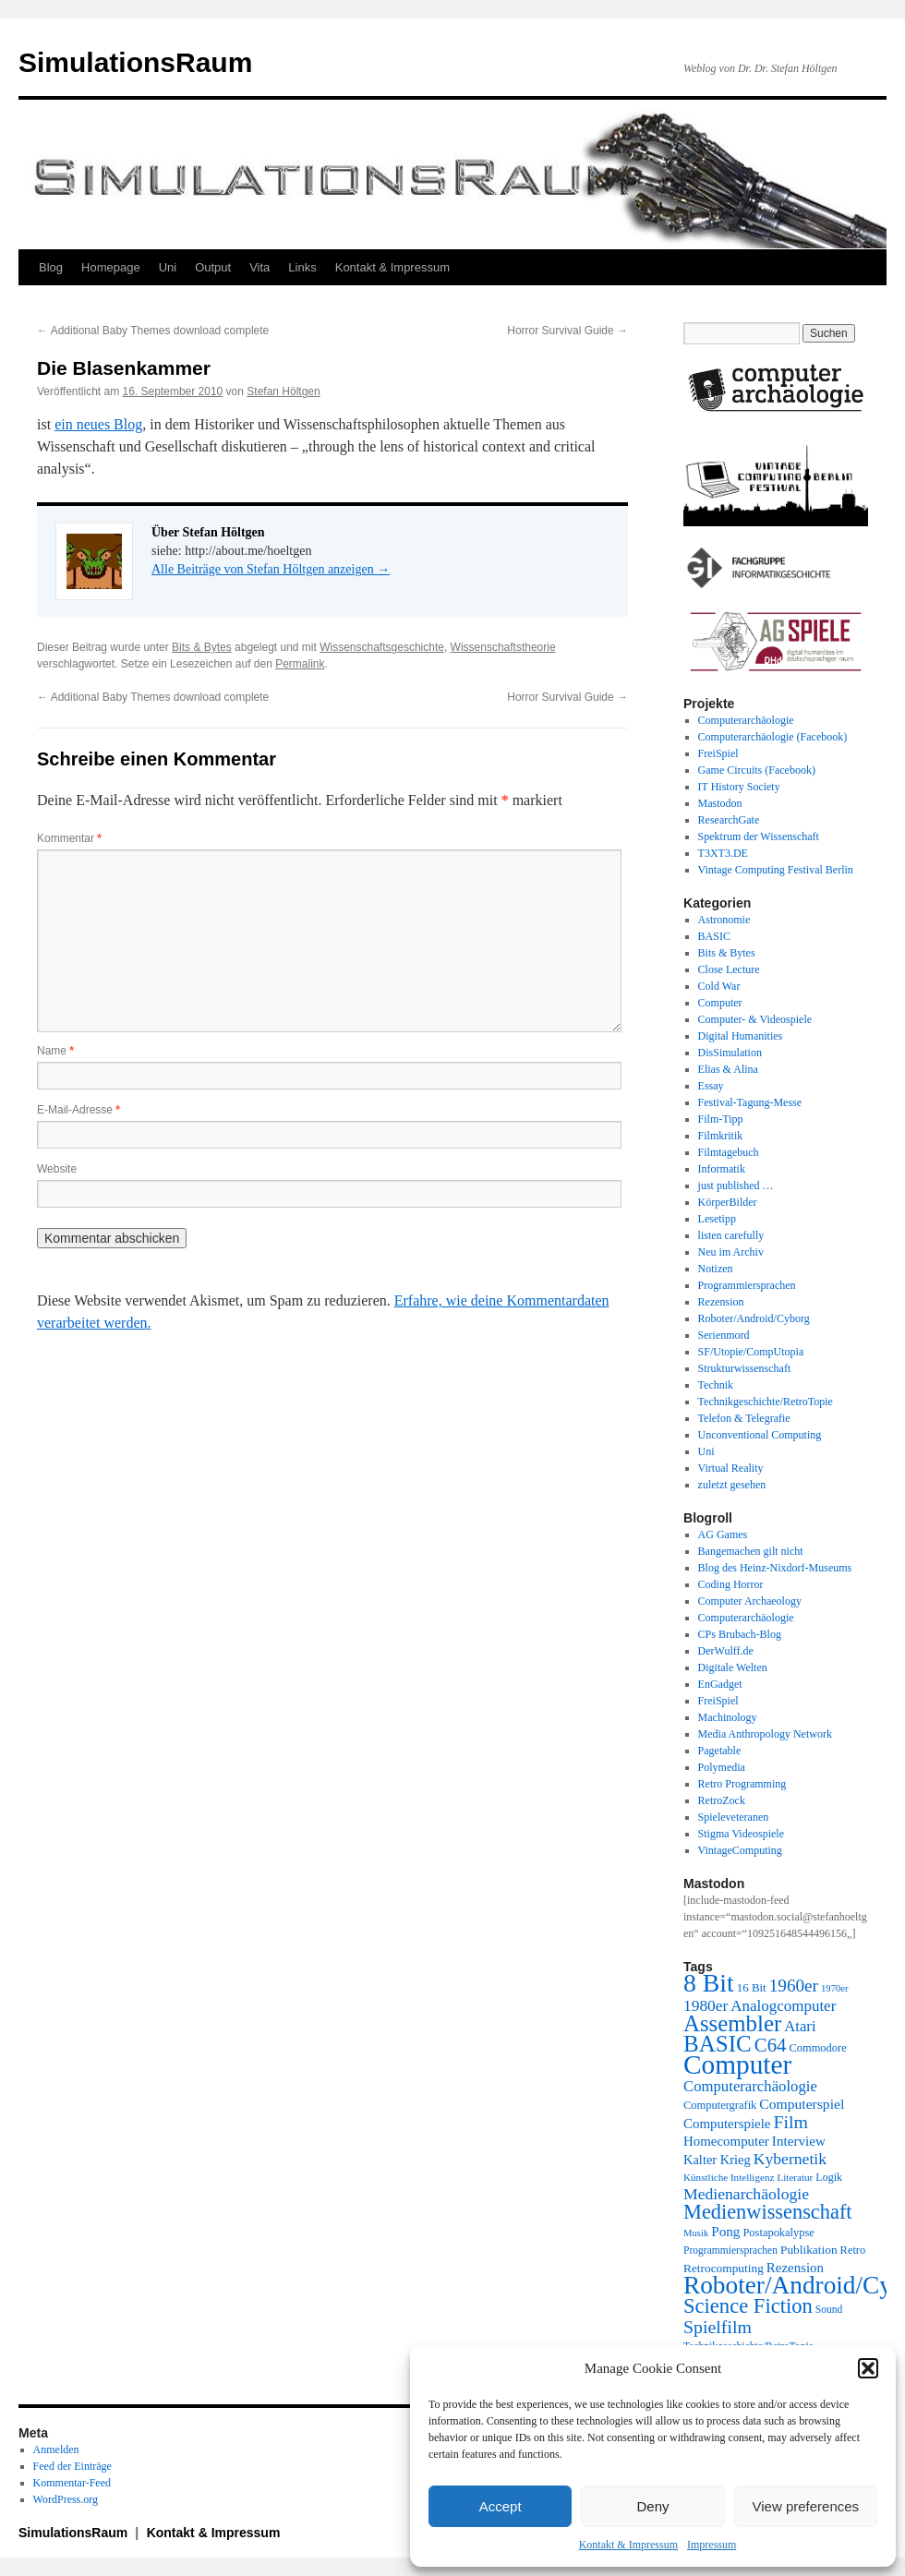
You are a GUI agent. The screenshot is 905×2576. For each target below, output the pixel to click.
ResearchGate (729, 819)
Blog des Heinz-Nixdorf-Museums (775, 1567)
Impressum (711, 2544)
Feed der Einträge (72, 2466)
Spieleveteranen (733, 1817)
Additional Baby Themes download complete (153, 330)
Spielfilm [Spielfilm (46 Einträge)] (717, 2327)
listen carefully (731, 1235)
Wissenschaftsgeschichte (382, 647)
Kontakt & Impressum (628, 2544)
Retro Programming (742, 1783)
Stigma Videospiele (741, 1833)
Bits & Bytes (202, 647)
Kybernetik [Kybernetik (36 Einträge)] (790, 2158)
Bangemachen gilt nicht (750, 1551)
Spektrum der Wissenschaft (758, 836)
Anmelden (56, 2449)
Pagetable (720, 1750)
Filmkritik (720, 1135)
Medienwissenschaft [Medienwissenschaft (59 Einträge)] (767, 2211)
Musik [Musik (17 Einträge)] (695, 2233)
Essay (711, 1085)
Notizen (715, 1268)
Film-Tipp (720, 1119)
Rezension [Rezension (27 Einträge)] (795, 2267)
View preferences (806, 2506)
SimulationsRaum (135, 62)
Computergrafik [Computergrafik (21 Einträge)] (719, 2105)
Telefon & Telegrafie (744, 1418)
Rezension (721, 1301)
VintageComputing (740, 1850)
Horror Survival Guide (567, 330)
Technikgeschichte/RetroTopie (765, 1401)
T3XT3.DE (723, 853)
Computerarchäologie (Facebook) (773, 736)
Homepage (110, 267)
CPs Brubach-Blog (739, 1634)
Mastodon (720, 803)
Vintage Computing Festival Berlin (775, 869)
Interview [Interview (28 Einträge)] (799, 2141)
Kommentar (69, 838)
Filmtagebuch (728, 1152)
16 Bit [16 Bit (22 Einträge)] (751, 1987)
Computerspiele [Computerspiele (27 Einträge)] (727, 2123)
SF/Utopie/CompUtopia (751, 1351)
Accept (500, 2506)
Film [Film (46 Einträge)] (791, 2122)
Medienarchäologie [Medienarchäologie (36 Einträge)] (746, 2194)
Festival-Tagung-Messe (750, 1102)
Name (55, 1050)
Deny (652, 2506)
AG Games (723, 1534)
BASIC (714, 936)
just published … (736, 1185)
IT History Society (739, 786)
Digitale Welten (732, 1667)
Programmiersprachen (747, 1285)
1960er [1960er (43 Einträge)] (793, 1985)
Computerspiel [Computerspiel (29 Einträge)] (801, 2104)
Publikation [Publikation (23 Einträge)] (809, 2250)
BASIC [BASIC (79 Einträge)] (717, 2043)
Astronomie (724, 919)
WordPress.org (65, 2499)
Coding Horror (731, 1584)
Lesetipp (717, 1218)
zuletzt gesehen (732, 1484)
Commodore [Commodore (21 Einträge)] (817, 2047)
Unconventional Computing (760, 1434)
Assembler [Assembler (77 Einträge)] (732, 2023)
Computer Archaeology (750, 1601)
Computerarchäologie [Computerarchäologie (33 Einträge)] (750, 2086)
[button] (868, 2368)
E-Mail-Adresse (78, 1109)
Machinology (727, 1717)
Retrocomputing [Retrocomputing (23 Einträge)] (723, 2268)
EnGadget (720, 1684)
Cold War (719, 986)
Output (213, 267)
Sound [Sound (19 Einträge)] (829, 2310)
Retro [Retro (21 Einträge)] (853, 2250)
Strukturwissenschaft (744, 1368)
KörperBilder (727, 1202)
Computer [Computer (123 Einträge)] (737, 2064)
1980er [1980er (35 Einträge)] (705, 2005)
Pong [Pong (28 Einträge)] (725, 2231)
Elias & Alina (728, 1069)
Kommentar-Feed (72, 2482)
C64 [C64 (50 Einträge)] (770, 2044)
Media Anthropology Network (765, 1733)
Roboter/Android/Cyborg (754, 1318)
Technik (715, 1384)
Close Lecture (729, 969)
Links (302, 267)
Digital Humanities (740, 1035)
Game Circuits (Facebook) (756, 770)
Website (57, 1168)
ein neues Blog (98, 424)
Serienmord (724, 1335)
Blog (51, 267)
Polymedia (721, 1767)
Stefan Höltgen (283, 391)
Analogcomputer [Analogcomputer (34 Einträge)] (783, 2006)
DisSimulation (730, 1052)
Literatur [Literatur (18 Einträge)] (795, 2177)
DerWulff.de (726, 1650)
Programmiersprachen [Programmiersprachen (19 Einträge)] (730, 2251)
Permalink (299, 663)
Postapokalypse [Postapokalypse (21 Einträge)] (778, 2232)
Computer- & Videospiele (755, 1019)
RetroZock (721, 1800)
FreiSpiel (718, 753)
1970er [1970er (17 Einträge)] (835, 1988)
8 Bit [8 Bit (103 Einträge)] (708, 1982)
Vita (259, 267)
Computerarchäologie (746, 720)
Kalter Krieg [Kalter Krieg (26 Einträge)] (717, 2159)
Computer (720, 1002)
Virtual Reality (731, 1468)
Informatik (721, 1168)
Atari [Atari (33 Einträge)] (799, 2026)
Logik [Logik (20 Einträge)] (828, 2177)
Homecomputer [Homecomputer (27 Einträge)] (726, 2141)
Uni (168, 267)
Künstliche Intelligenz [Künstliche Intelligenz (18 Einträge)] (728, 2177)
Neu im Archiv (731, 1252)
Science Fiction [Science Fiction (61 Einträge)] (748, 2305)
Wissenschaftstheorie (503, 647)
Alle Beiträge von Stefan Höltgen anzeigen (270, 569)
